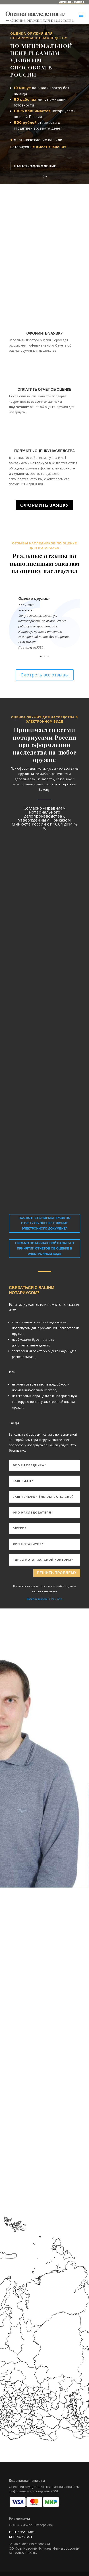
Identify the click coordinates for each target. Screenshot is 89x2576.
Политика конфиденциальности (44, 1598)
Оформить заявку (44, 505)
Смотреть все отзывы (45, 675)
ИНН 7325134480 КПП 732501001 (22, 2534)
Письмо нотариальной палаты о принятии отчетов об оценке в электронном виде (44, 1248)
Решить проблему (57, 1573)
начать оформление (35, 166)
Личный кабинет (71, 2)
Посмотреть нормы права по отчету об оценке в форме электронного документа (44, 1223)
